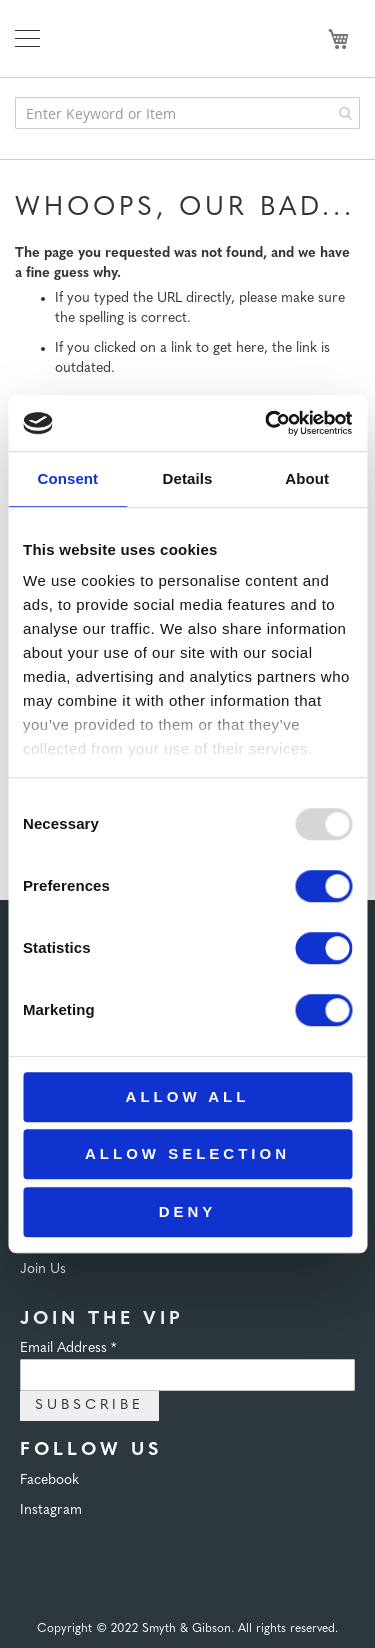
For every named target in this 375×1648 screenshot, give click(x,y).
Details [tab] (188, 478)
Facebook (49, 1480)
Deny (188, 1211)
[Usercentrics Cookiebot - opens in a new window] (267, 423)
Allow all (188, 1096)
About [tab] (307, 478)
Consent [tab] (67, 478)
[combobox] (187, 113)
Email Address (68, 1348)
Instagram (51, 1510)
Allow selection (187, 1153)
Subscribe (89, 1405)
